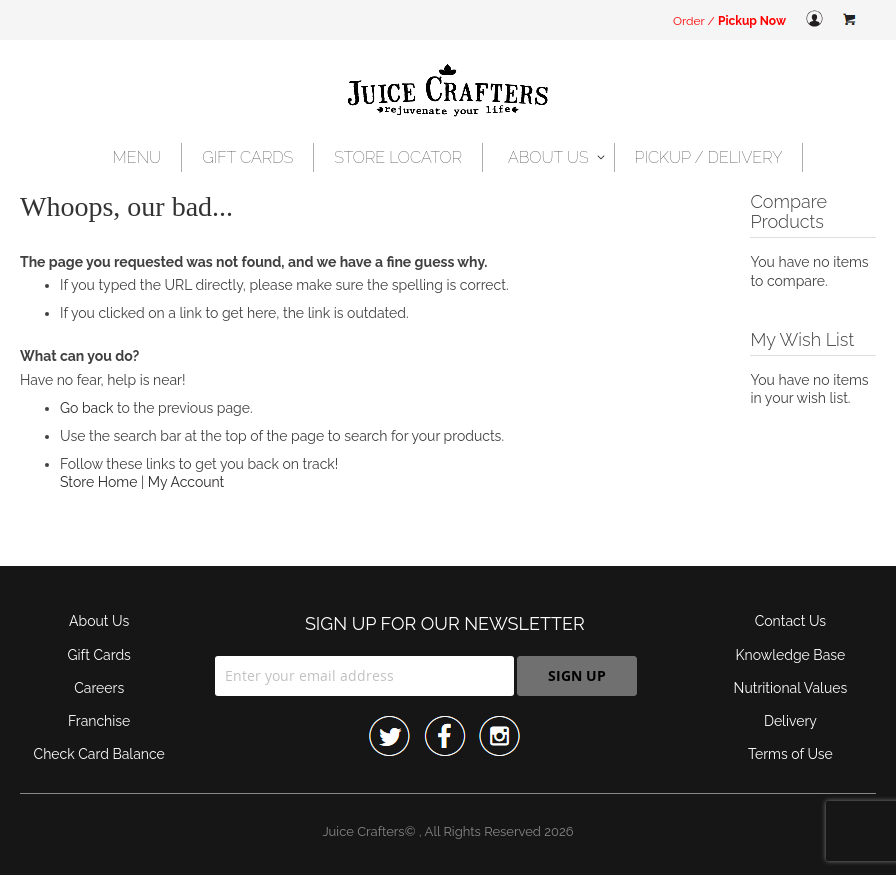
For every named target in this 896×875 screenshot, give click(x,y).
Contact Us (790, 621)
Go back (86, 408)
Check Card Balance (99, 754)
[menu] (448, 157)
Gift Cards (98, 655)
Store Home (98, 482)
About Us (99, 621)
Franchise (99, 721)
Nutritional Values (791, 688)
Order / (729, 21)
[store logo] (448, 91)
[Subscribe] (577, 676)
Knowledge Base (791, 655)
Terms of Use (790, 754)
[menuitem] (138, 157)
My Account (186, 482)
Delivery (790, 721)
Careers (99, 688)
